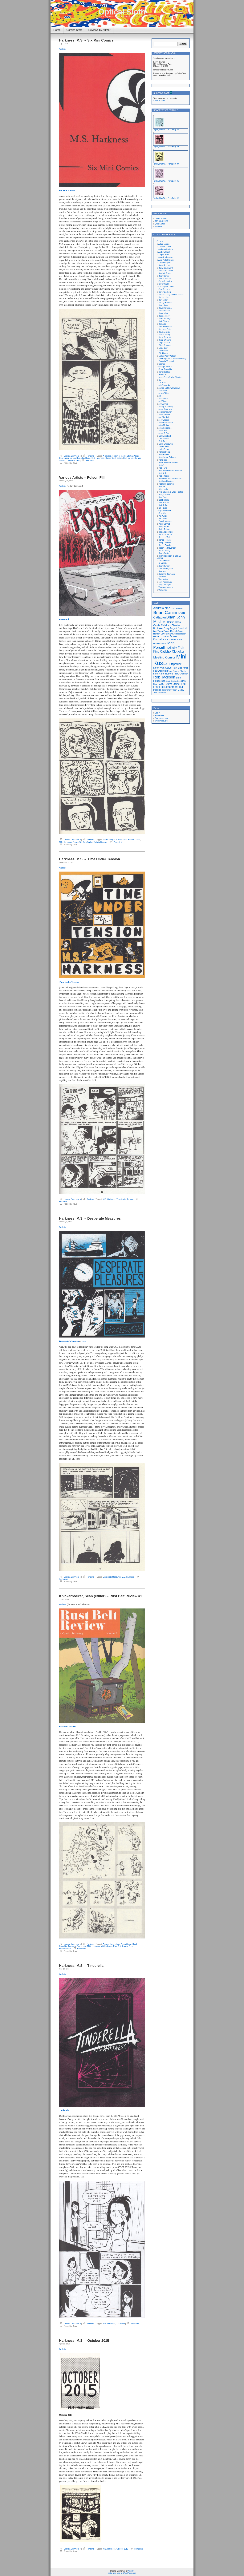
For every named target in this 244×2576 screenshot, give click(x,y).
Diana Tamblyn (164, 319)
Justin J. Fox (163, 433)
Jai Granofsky (164, 385)
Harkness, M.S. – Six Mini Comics (86, 40)
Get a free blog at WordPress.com (122, 2573)
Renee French (164, 540)
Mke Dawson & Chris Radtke (170, 492)
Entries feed (160, 715)
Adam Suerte (163, 244)
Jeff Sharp (162, 401)
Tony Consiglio (164, 585)
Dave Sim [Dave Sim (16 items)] (165, 634)
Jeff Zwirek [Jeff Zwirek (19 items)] (170, 639)
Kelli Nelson (163, 439)
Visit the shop (159, 100)
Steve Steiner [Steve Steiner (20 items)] (173, 684)
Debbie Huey (163, 316)
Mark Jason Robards (167, 457)
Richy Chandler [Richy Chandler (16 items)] (181, 674)
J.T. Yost (161, 383)
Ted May (162, 577)
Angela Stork (163, 255)
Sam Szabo (87, 842)
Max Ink (161, 487)
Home (56, 29)
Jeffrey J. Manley (165, 407)
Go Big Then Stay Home (80, 458)
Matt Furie (162, 468)
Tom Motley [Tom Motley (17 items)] (178, 690)
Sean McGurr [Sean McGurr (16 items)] (159, 684)
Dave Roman (163, 311)
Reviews (90, 456)
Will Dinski (162, 590)
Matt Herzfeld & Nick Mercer (170, 471)
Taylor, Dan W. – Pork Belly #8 (166, 147)
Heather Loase (134, 840)
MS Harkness (106, 1946)
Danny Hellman (164, 303)
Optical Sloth (122, 12)
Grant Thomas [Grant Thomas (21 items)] (161, 636)
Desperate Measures (69, 1341)
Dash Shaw (163, 305)
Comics (160, 241)
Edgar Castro (164, 343)
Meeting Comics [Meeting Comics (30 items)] (164, 657)
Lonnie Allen (163, 447)
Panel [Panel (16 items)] (185, 668)
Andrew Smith (164, 252)
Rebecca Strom (165, 535)
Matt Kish (162, 473)
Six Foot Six (128, 458)
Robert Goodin (164, 545)
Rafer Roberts (164, 529)
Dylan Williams (164, 340)
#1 (69, 1726)
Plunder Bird (110, 458)
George (161, 364)
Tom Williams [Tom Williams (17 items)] (159, 692)
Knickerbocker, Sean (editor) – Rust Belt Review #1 (100, 1596)
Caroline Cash (121, 840)
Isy (159, 380)
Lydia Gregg (163, 449)
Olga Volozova (164, 511)
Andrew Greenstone (111, 1944)
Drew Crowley (164, 335)
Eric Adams (163, 351)
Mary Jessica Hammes (168, 463)
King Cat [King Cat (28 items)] (159, 651)
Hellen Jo (162, 375)
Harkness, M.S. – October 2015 (84, 2341)
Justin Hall (162, 431)
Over (160, 224)
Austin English (164, 263)
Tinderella (64, 2110)
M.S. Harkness (98, 458)
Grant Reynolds (165, 369)
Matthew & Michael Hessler (169, 479)
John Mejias (163, 425)
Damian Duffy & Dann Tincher (171, 295)
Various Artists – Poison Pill (81, 477)
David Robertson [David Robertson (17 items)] (178, 634)
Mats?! (161, 465)
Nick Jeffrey (163, 505)
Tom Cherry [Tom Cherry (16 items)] (167, 690)
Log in (157, 713)
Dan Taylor (163, 300)
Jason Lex (162, 391)
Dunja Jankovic (164, 337)
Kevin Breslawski (165, 444)
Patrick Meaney (165, 521)
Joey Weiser (163, 420)
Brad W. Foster (164, 273)
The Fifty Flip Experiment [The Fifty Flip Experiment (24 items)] (169, 685)
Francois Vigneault (166, 361)
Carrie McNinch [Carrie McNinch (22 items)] (162, 625)
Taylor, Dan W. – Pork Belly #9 (166, 130)
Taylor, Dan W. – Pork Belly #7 (166, 164)
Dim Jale (162, 324)
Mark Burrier (163, 455)
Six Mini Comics (67, 190)
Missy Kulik (163, 489)
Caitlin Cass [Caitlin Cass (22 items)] (174, 622)
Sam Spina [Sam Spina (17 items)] (171, 681)
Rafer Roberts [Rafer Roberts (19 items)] (166, 673)
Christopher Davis (165, 287)
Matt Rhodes (163, 476)
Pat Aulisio (162, 516)
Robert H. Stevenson (167, 548)
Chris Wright (163, 284)
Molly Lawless (164, 495)
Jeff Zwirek (163, 404)
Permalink (90, 460)
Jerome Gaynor (165, 412)
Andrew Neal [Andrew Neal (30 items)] (162, 608)
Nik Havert (162, 508)
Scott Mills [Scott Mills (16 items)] (181, 681)
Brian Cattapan (164, 279)
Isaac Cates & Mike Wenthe (170, 377)
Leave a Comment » (72, 456)
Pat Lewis (162, 519)
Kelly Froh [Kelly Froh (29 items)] (177, 647)
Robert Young (164, 551)
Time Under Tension (69, 982)
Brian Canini (163, 276)
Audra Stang (108, 840)
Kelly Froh (162, 441)
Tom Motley (163, 579)
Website (62, 49)
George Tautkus (165, 367)
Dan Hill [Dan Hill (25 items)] (182, 628)
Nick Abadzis (163, 503)
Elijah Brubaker (164, 345)
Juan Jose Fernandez (77, 1946)
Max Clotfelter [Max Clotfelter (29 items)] (174, 651)
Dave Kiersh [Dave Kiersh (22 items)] (171, 631)
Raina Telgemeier (165, 532)
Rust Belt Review (120, 1946)
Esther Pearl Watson (167, 356)
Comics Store (74, 29)
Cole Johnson (164, 289)
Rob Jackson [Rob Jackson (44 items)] (164, 677)
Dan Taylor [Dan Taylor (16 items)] (158, 631)
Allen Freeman (164, 247)
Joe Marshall (163, 417)
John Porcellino (164, 428)
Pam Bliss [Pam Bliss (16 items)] (177, 668)
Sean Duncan (164, 566)
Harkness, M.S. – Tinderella (81, 1966)
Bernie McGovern (165, 271)
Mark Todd (162, 460)
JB (159, 396)
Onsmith (161, 513)
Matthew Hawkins (165, 481)
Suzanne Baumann (166, 574)
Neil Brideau (163, 500)
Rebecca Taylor (165, 537)
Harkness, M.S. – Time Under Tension (89, 859)
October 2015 (122, 2549)
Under (160, 218)
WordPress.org (161, 721)
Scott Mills (162, 563)
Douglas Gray (164, 332)
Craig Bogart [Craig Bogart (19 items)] (170, 628)
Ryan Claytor (163, 553)
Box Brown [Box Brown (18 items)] (177, 608)
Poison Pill (64, 619)
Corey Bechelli (164, 292)
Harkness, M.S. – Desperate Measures (90, 1218)
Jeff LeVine (163, 399)
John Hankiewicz (165, 423)
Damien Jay (163, 297)
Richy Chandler (164, 543)
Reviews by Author (99, 29)
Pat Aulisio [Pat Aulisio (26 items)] (160, 670)
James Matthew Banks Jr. (169, 388)
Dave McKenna (164, 308)
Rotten (119, 458)
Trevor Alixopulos (165, 587)
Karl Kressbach (164, 436)
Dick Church (163, 321)
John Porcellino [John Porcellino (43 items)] (164, 645)
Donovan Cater (164, 329)
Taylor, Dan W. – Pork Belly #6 (166, 181)
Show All (158, 226)
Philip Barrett (163, 527)
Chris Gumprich (165, 281)
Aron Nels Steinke (166, 260)
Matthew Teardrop (166, 484)
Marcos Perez (164, 452)
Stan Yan (162, 571)
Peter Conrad (164, 524)
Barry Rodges (164, 265)
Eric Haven (163, 353)
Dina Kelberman (165, 327)
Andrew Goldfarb (165, 249)
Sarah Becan (163, 561)
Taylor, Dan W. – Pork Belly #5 (166, 198)
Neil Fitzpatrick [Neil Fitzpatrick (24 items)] (172, 664)
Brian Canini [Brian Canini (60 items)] (165, 612)
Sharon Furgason (165, 569)
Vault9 (131, 2571)
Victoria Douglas (101, 842)
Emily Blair (162, 348)
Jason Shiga (163, 393)
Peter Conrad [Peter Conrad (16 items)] (173, 671)
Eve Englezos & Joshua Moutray (172, 359)
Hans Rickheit (164, 372)
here (84, 1341)
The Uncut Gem (73, 460)
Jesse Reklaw (164, 415)
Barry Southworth (165, 268)
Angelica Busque (165, 257)
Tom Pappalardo (165, 582)
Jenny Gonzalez (165, 409)
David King (163, 313)
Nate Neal (162, 497)
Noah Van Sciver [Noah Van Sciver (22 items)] (162, 667)
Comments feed (161, 718)
